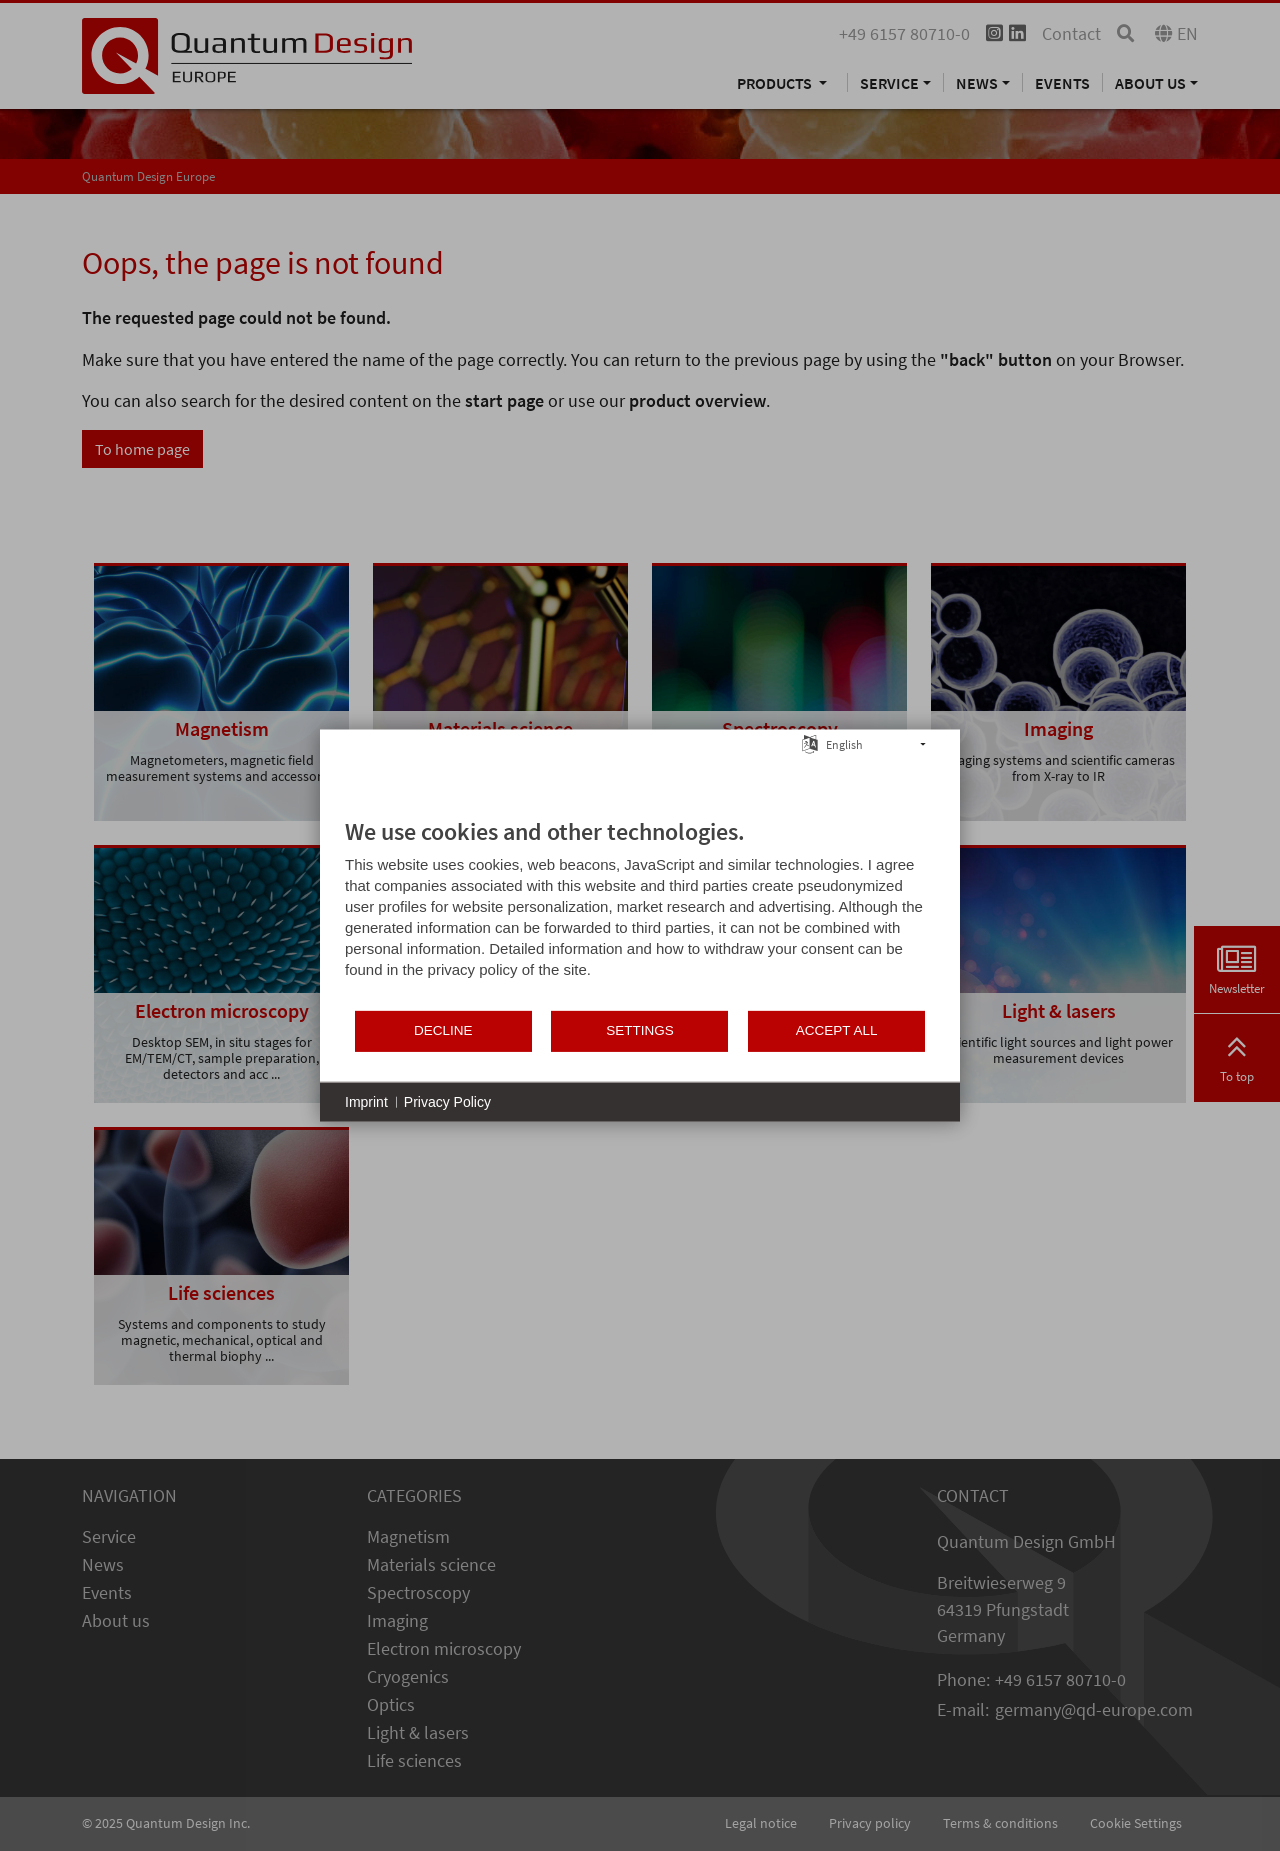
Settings (640, 1030)
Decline (443, 1030)
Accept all (837, 1030)
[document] (640, 912)
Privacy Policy (447, 1101)
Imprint (366, 1101)
